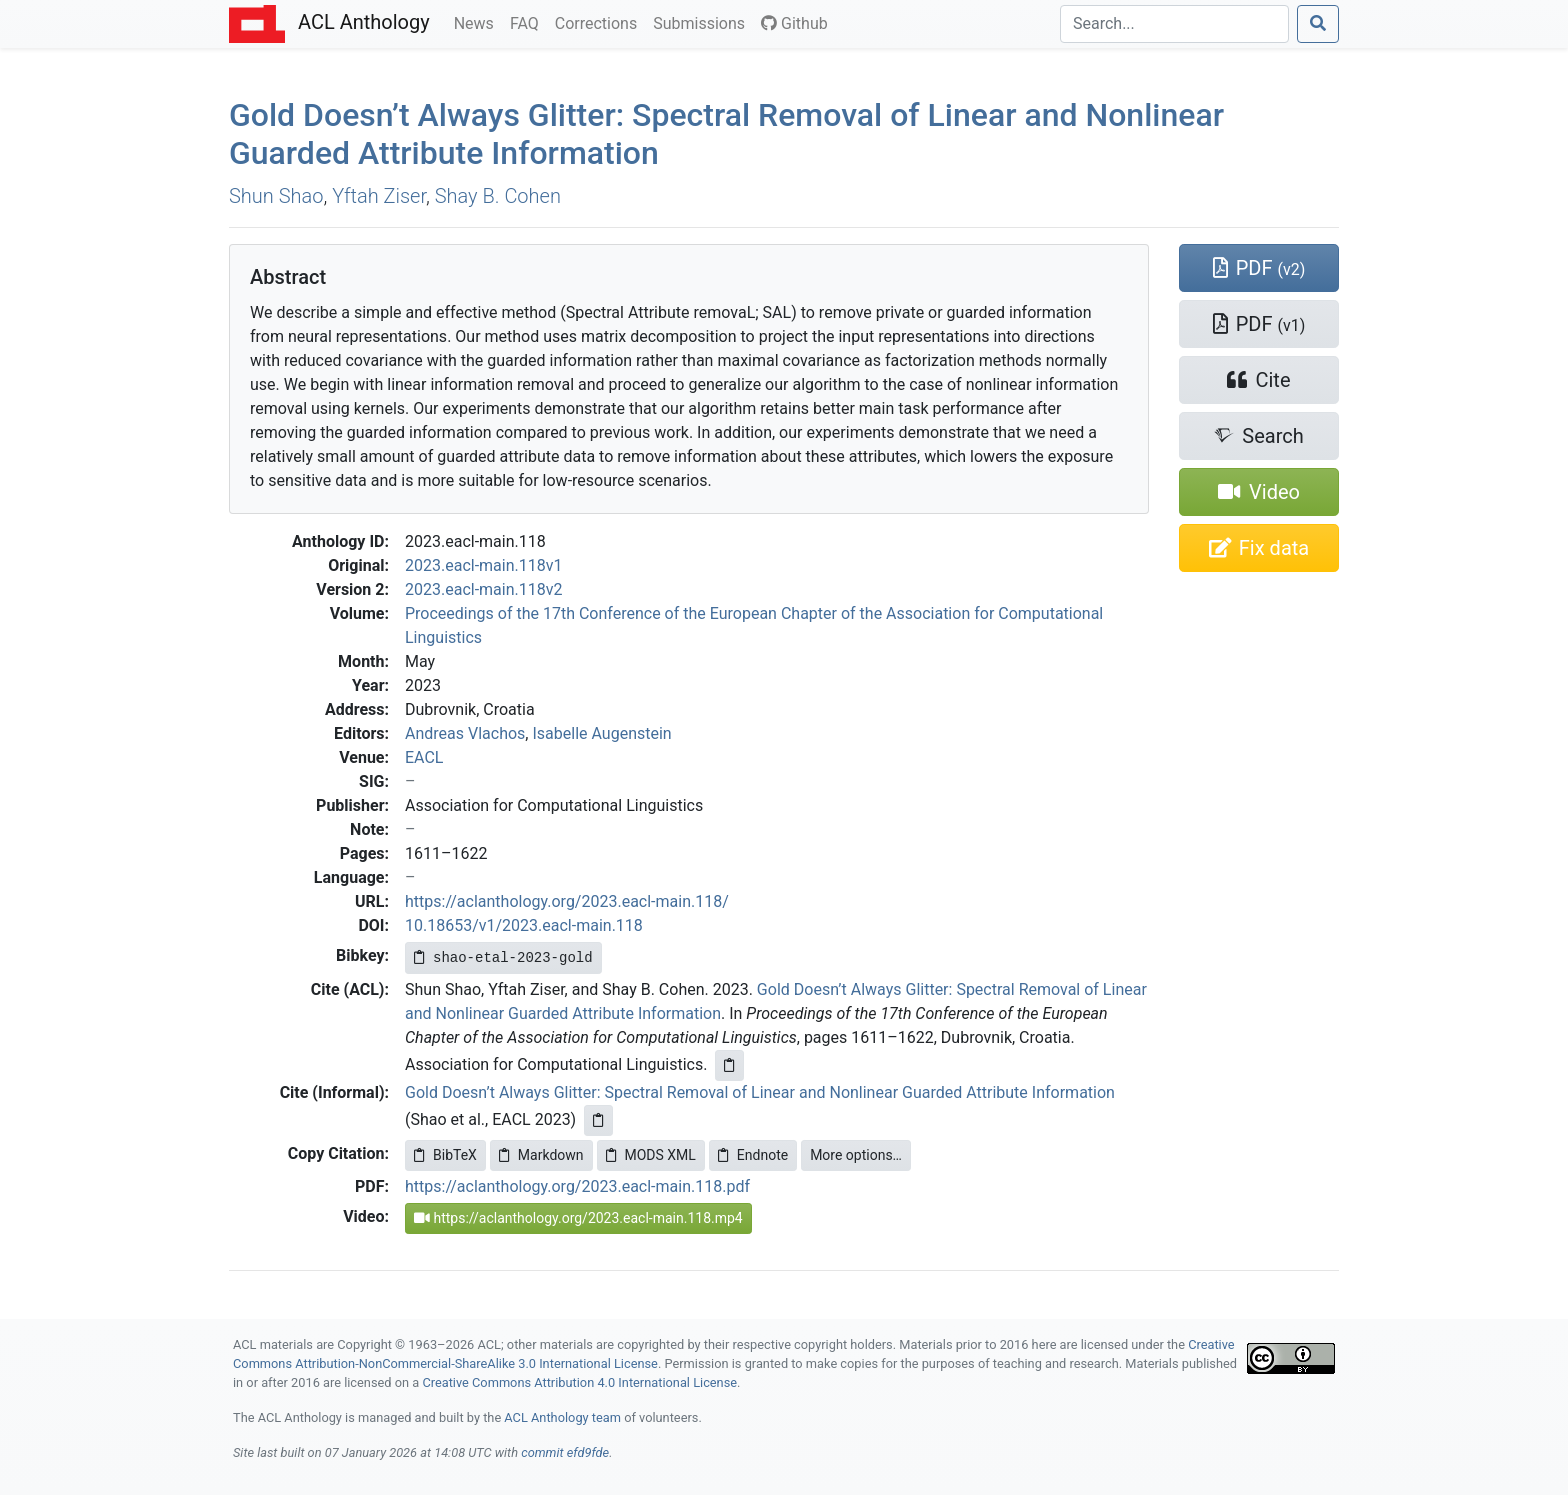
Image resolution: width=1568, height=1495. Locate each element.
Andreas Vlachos (465, 733)
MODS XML (651, 1155)
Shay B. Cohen (498, 196)
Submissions (703, 22)
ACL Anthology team (562, 1417)
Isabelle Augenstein (601, 733)
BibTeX (445, 1155)
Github (794, 23)
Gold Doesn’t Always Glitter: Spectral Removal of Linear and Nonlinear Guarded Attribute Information (760, 1092)
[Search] (1174, 24)
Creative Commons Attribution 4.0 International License (579, 1382)
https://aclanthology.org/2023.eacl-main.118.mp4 (578, 1218)
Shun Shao (276, 196)
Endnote (753, 1155)
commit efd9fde (565, 1452)
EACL (424, 757)
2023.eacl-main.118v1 (483, 565)
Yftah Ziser (379, 196)
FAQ (528, 22)
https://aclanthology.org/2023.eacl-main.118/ (567, 901)
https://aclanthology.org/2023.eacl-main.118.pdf (577, 1186)
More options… (856, 1155)
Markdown (541, 1155)
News (478, 22)
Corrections (600, 22)
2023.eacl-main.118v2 (483, 589)
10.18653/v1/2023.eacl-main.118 (524, 925)
